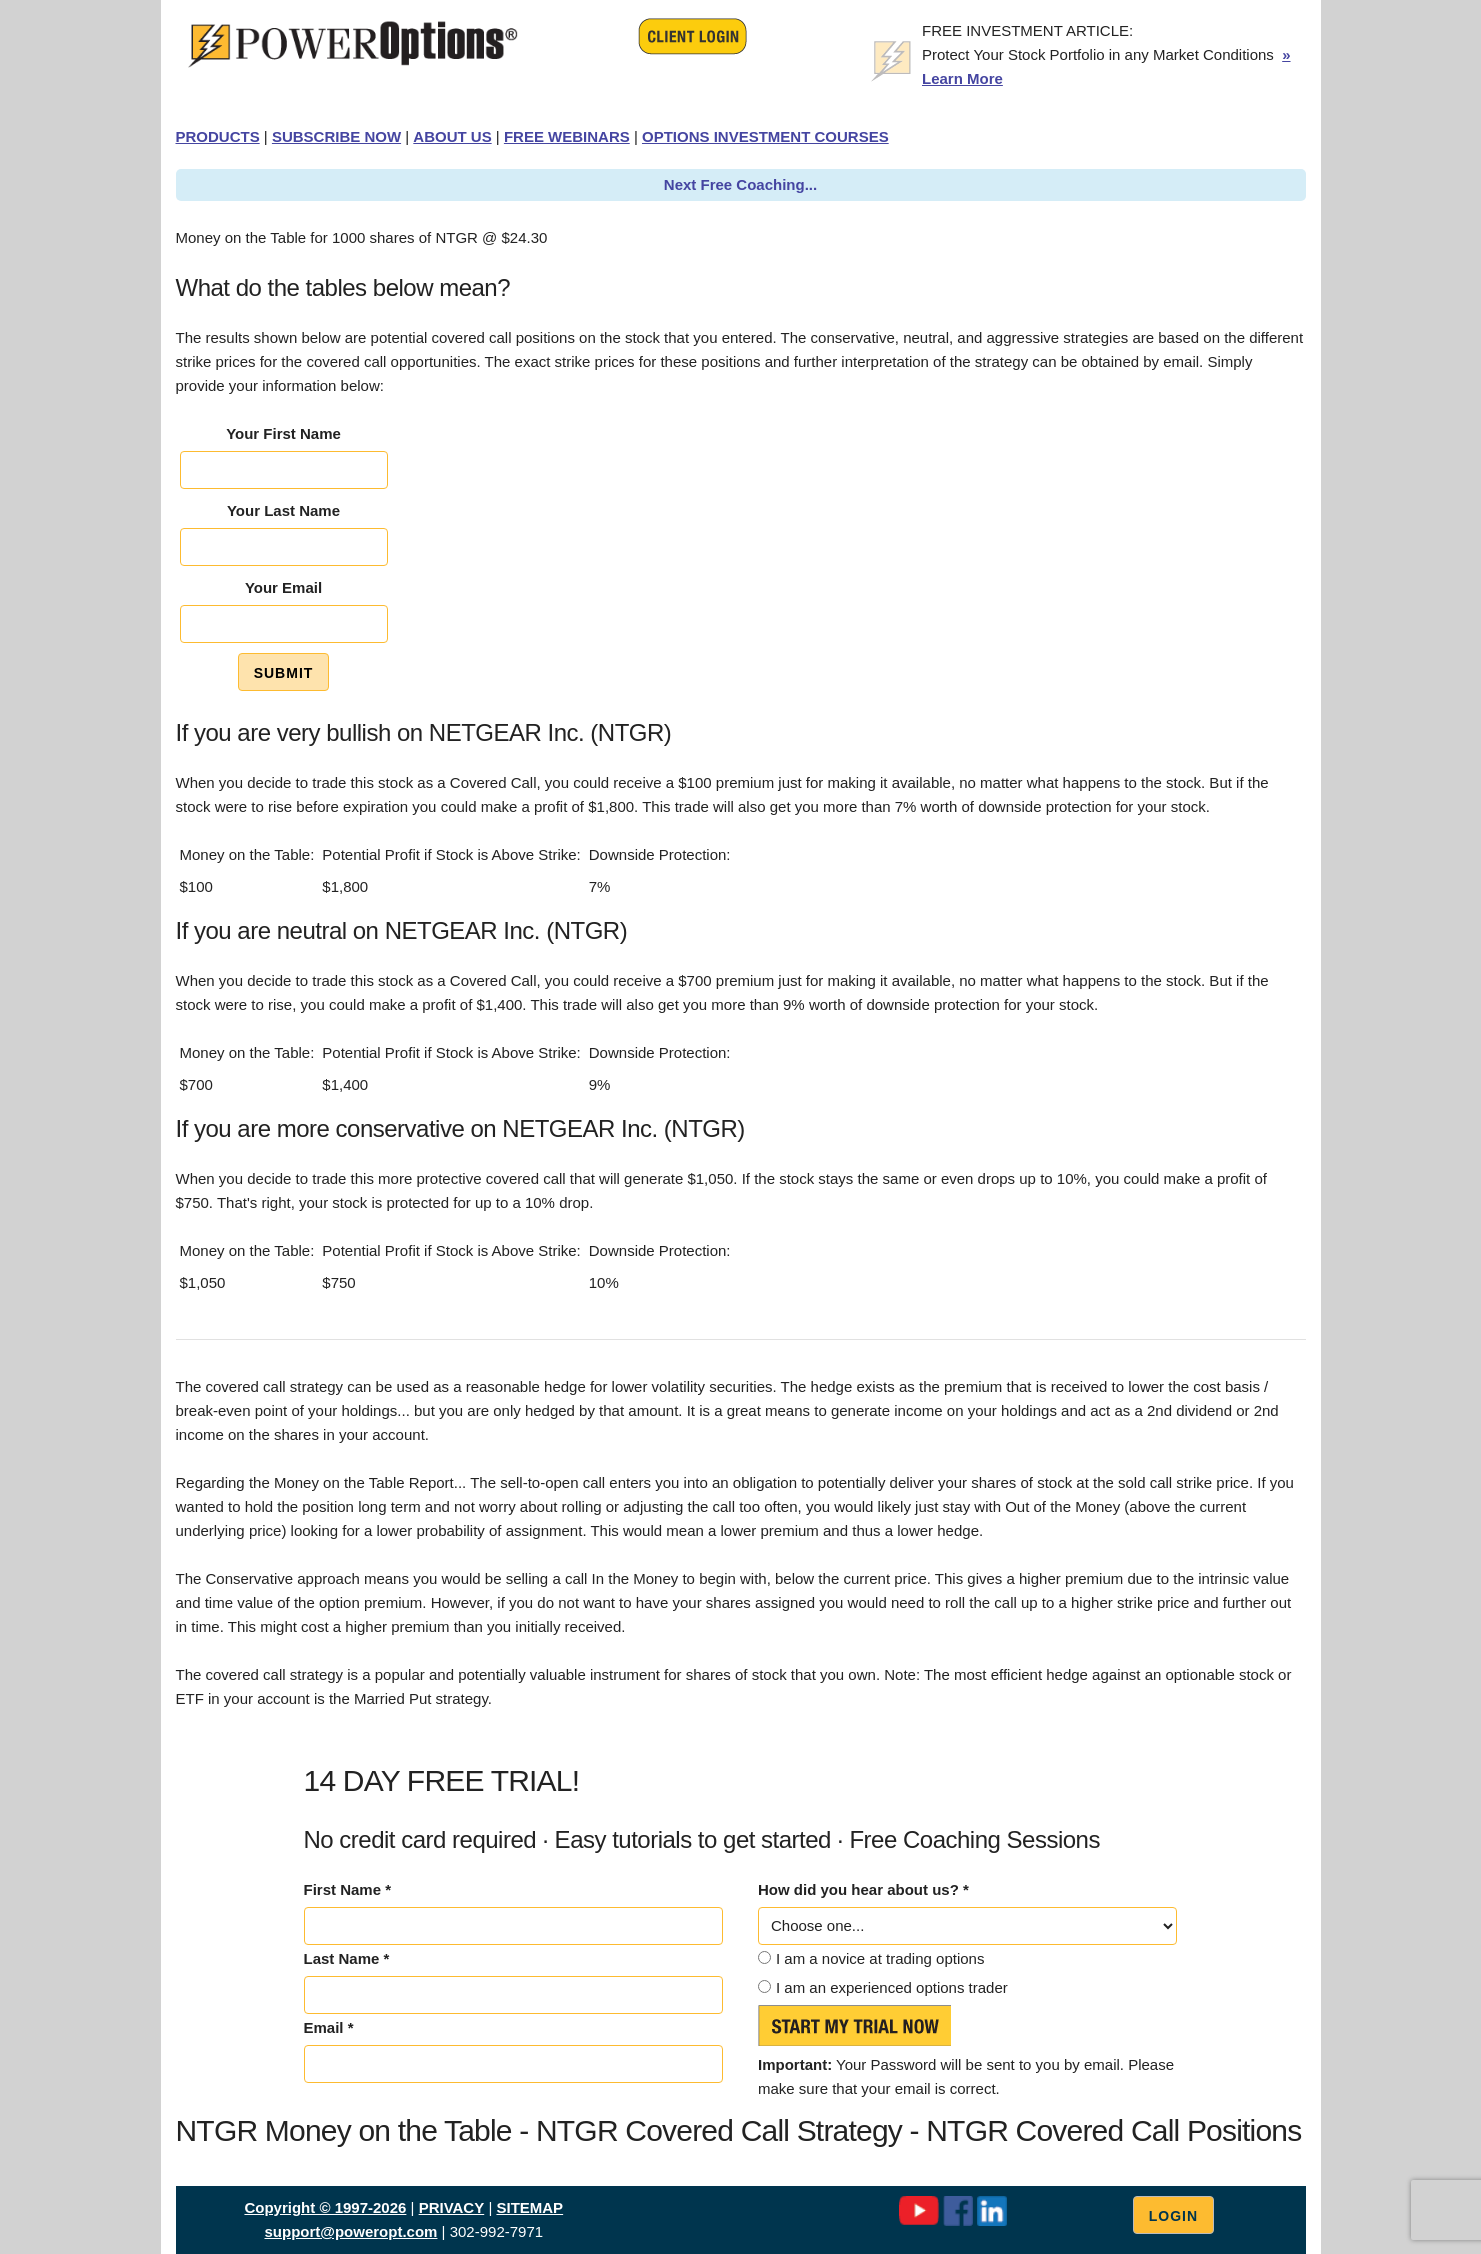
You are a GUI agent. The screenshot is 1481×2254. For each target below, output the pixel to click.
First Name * (348, 1889)
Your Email (283, 587)
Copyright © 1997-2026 (325, 2207)
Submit (284, 673)
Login (1173, 2216)
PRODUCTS (218, 136)
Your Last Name (283, 510)
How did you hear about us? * (863, 1889)
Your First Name (283, 433)
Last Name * (347, 1958)
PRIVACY (452, 2207)
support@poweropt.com (350, 2231)
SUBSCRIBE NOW (336, 136)
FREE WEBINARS (567, 136)
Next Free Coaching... (740, 184)
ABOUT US (452, 136)
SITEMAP (529, 2207)
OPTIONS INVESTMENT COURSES (765, 136)
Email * (329, 2027)
